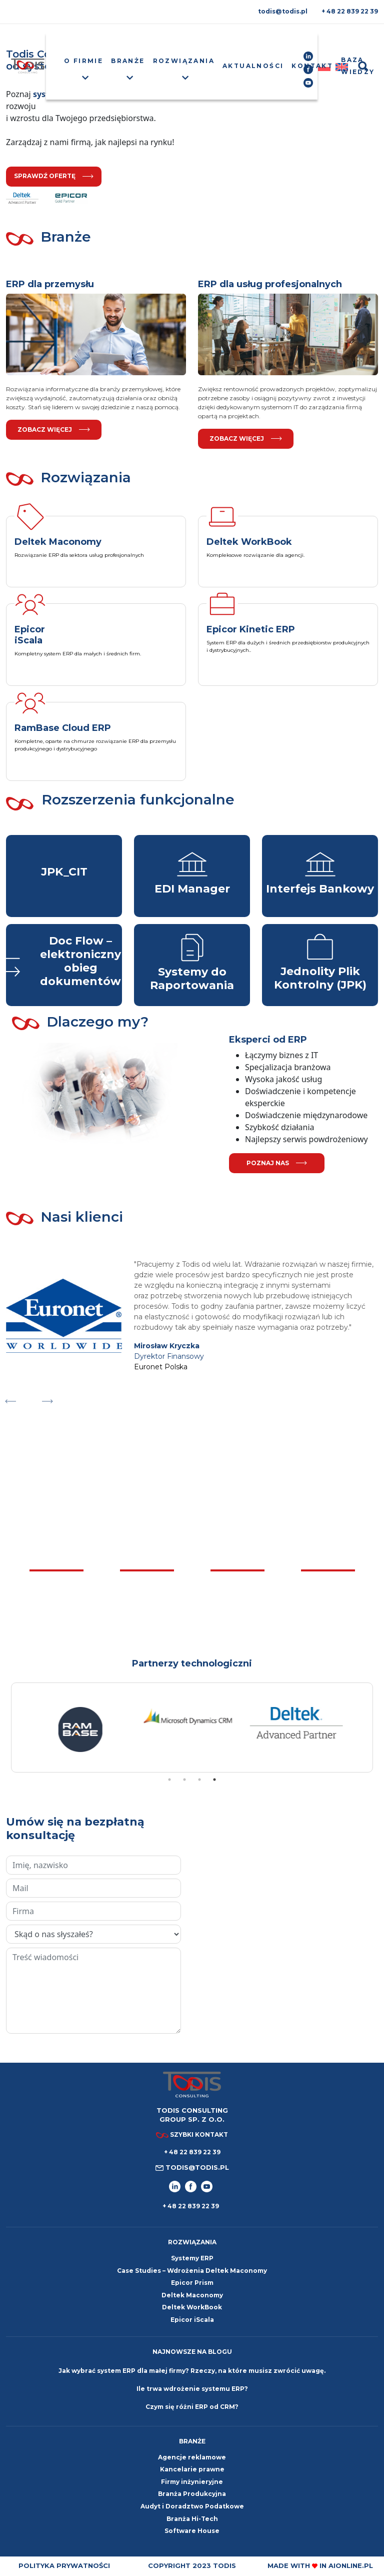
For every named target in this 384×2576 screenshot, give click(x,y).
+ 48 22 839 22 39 (350, 11)
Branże (127, 61)
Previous (10, 1399)
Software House (192, 2530)
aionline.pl (350, 2565)
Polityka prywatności (64, 2565)
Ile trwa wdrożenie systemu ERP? (192, 2388)
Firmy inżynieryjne (192, 2481)
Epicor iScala (192, 2319)
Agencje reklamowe (192, 2457)
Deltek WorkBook (192, 2307)
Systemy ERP (192, 2258)
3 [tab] (199, 1780)
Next (47, 1399)
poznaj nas (276, 1163)
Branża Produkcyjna (192, 2493)
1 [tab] (169, 1780)
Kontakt (312, 66)
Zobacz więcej (54, 429)
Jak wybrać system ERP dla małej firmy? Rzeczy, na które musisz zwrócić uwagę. (192, 2370)
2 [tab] (185, 1780)
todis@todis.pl (283, 11)
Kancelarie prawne (192, 2469)
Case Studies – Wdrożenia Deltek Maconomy (192, 2270)
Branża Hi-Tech (192, 2518)
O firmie (83, 61)
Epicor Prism (192, 2282)
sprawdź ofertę (54, 176)
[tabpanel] (84, 1739)
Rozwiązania (183, 61)
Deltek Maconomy (192, 2295)
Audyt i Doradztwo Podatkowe (192, 2506)
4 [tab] (215, 1780)
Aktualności (253, 66)
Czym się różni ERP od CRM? (192, 2406)
